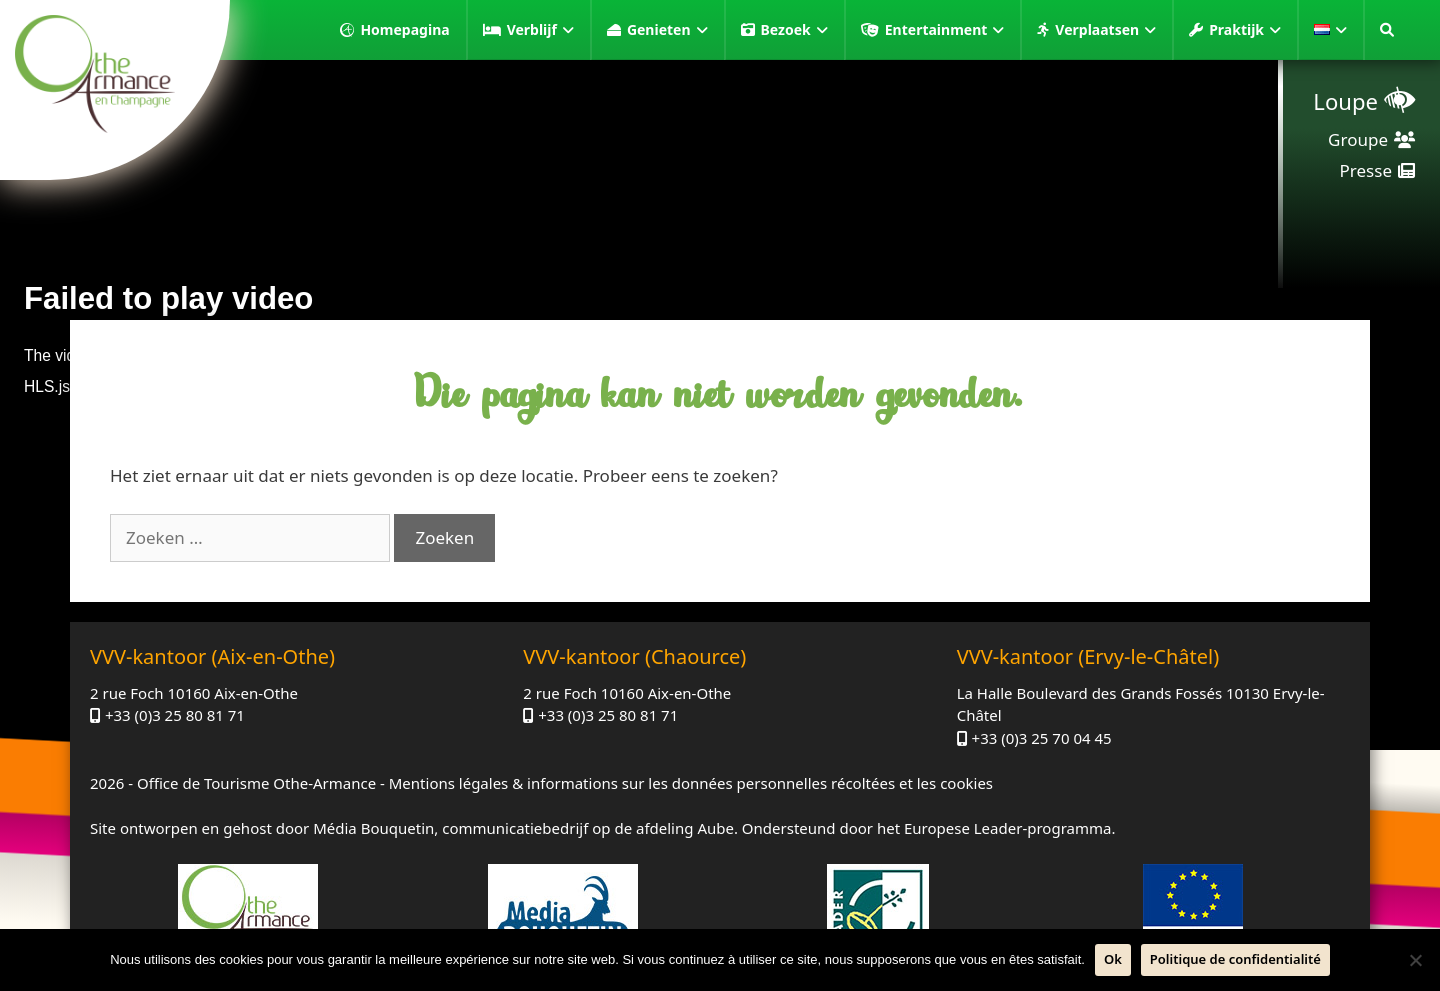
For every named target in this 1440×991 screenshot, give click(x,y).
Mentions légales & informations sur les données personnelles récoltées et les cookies (691, 783)
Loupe (1345, 101)
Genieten (667, 30)
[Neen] (1415, 960)
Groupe (1358, 139)
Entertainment (945, 30)
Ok (1113, 959)
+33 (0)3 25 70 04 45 (1042, 738)
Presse (1366, 170)
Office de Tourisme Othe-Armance (256, 783)
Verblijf (540, 30)
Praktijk (1245, 30)
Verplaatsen (1105, 30)
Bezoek (794, 30)
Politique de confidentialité (1235, 959)
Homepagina (404, 29)
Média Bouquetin (373, 828)
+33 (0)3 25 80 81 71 (175, 715)
